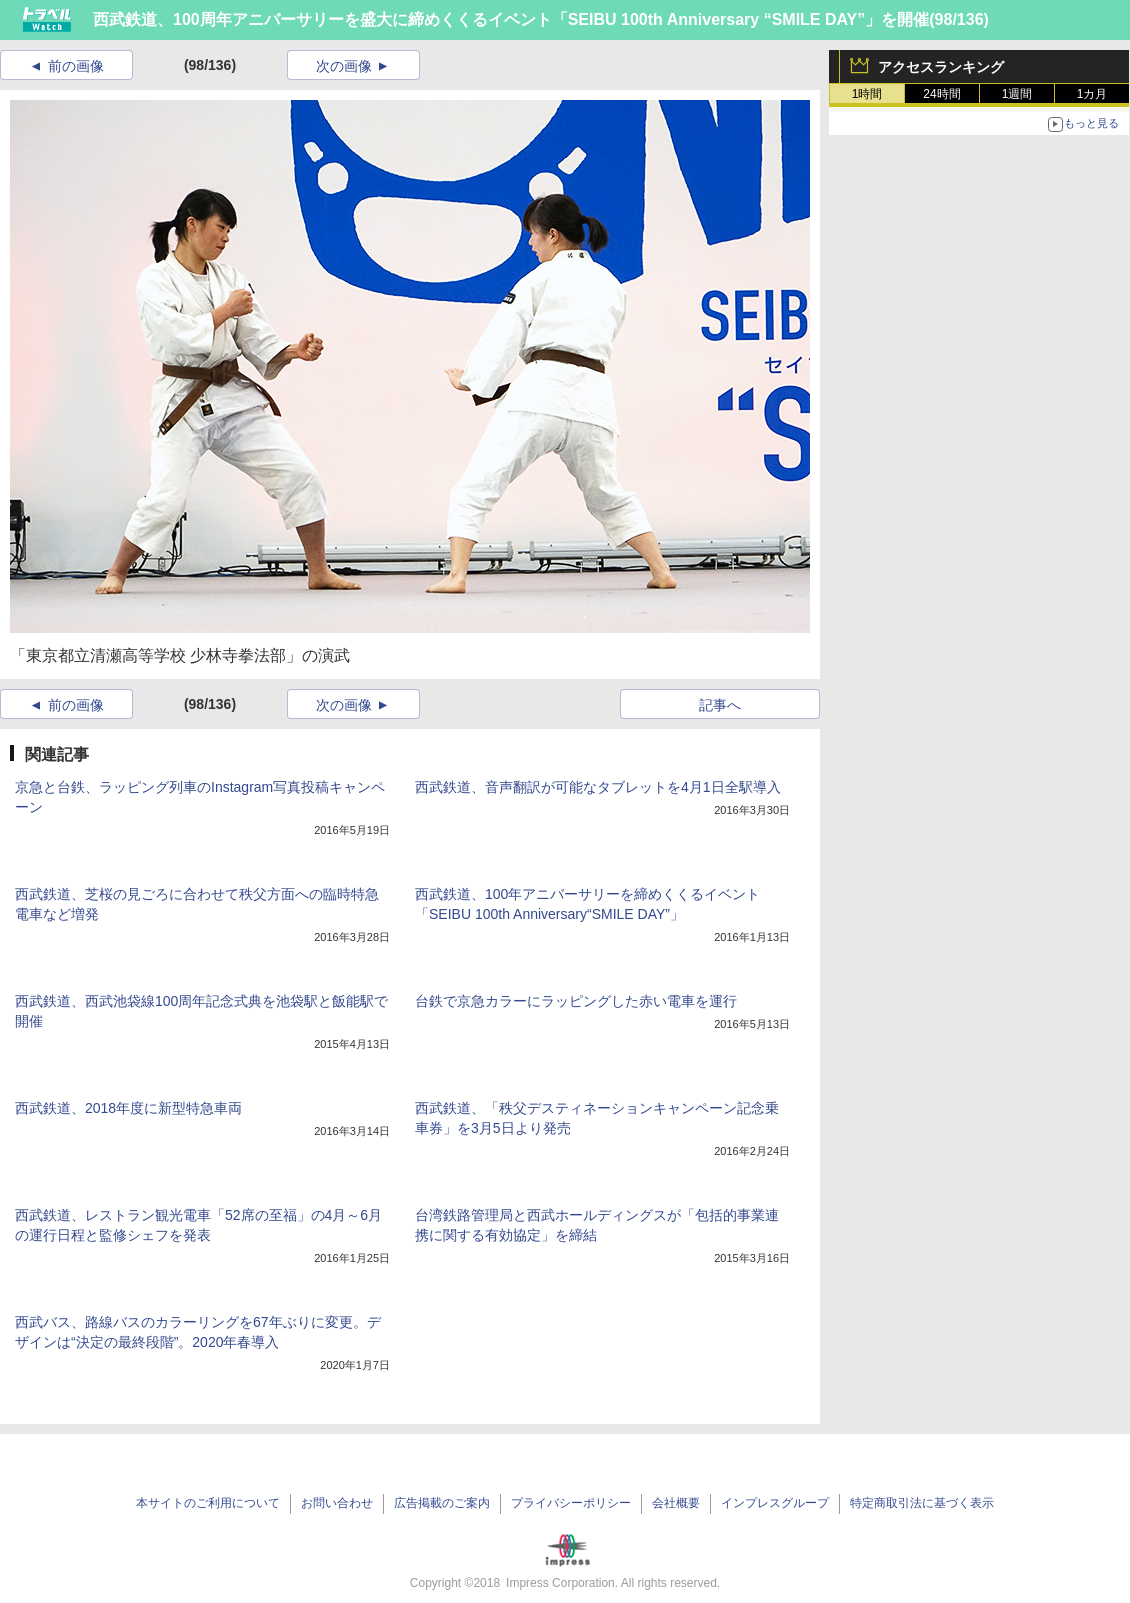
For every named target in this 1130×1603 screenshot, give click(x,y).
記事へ (720, 705)
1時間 (867, 94)
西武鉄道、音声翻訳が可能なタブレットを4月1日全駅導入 (598, 787)
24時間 (941, 94)
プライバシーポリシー (571, 1503)
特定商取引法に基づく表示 (922, 1503)
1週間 (1017, 94)
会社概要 (676, 1503)
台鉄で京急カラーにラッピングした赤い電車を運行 (576, 1001)
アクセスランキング (941, 67)
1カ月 (1092, 94)
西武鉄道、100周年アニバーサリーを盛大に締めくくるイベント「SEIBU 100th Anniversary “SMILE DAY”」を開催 (511, 19)
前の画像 (76, 66)
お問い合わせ (337, 1503)
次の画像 (344, 66)
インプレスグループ (775, 1503)
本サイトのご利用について (208, 1503)
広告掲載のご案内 (442, 1503)
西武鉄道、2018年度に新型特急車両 (128, 1108)
